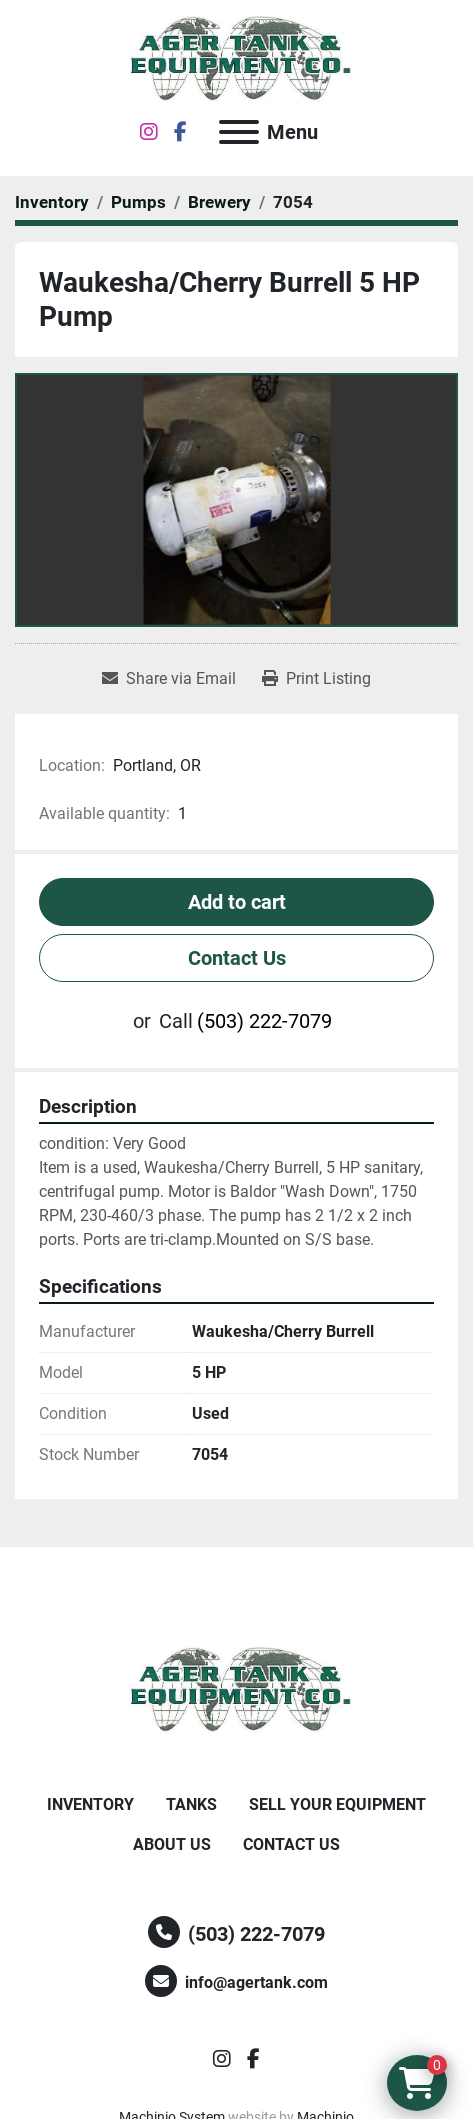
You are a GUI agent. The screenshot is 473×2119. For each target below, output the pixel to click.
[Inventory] (52, 202)
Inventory (90, 1804)
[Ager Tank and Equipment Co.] (237, 1690)
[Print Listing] (316, 679)
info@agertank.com (256, 1982)
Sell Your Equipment (337, 1804)
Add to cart (237, 902)
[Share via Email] (169, 679)
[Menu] (239, 132)
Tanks (191, 1804)
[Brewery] (219, 202)
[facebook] (180, 132)
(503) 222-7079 (264, 1021)
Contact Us (237, 958)
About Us (172, 1844)
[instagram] (149, 132)
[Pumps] (138, 202)
